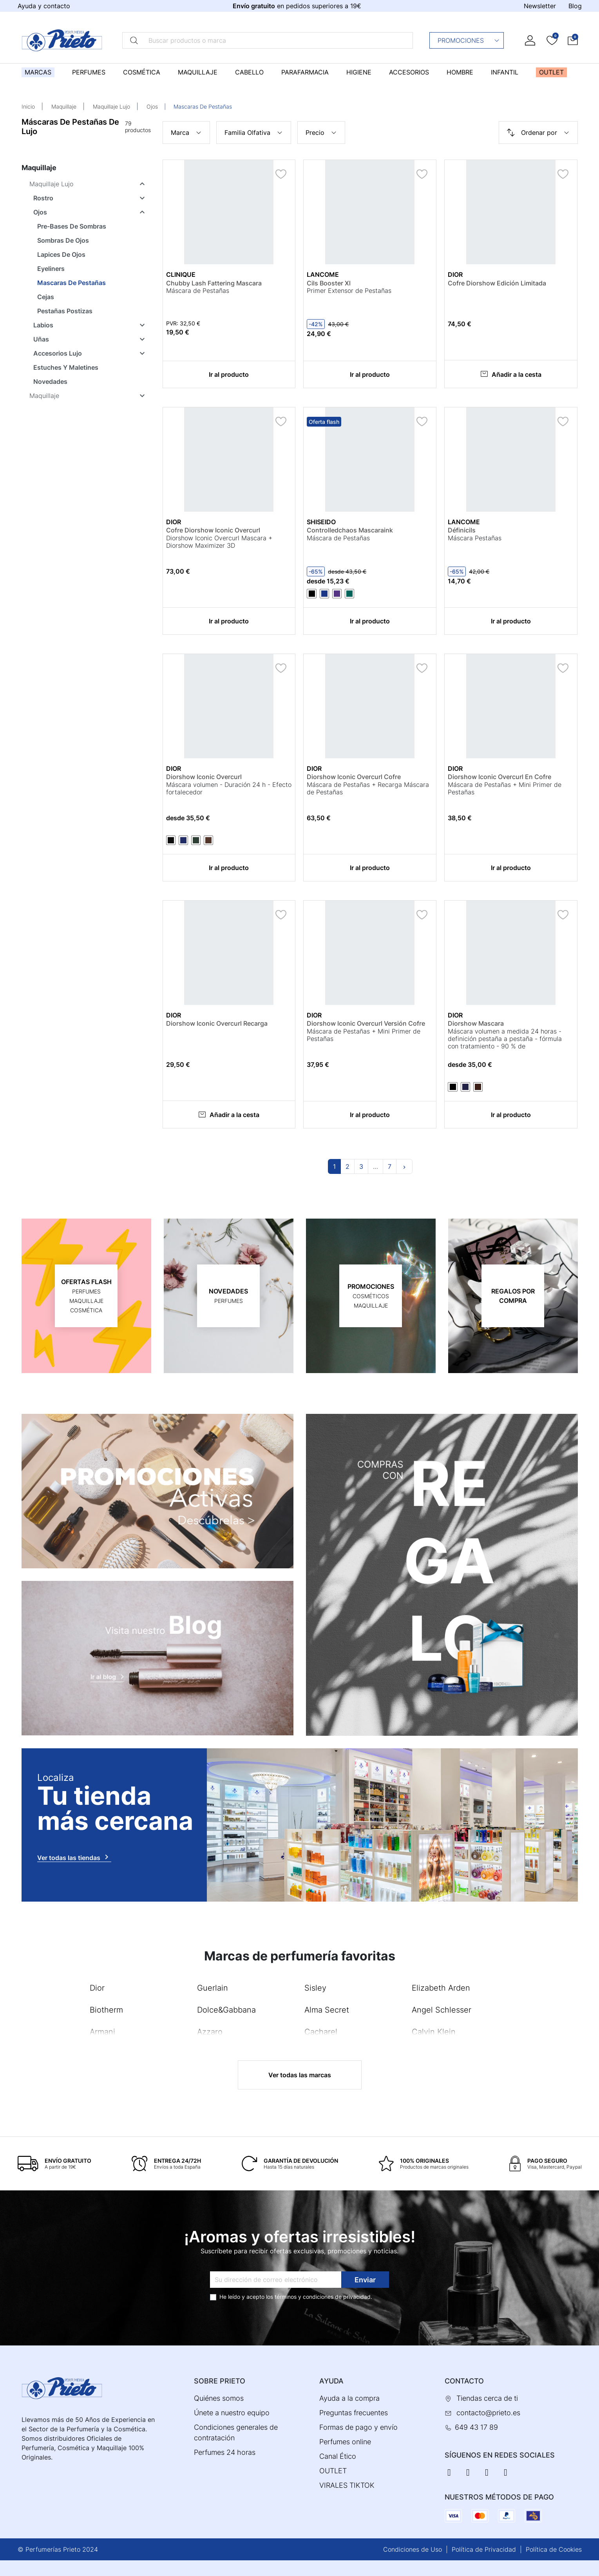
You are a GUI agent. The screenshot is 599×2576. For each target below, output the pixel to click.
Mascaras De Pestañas (71, 283)
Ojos (152, 106)
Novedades (50, 381)
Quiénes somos (219, 2398)
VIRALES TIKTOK (347, 2485)
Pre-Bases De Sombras (71, 226)
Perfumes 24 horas (224, 2452)
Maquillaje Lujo (111, 106)
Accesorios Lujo (57, 353)
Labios (43, 325)
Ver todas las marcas (299, 2075)
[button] (573, 40)
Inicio (28, 106)
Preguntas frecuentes (353, 2413)
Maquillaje (63, 106)
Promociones (469, 40)
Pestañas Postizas (64, 311)
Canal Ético (337, 2456)
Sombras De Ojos (63, 240)
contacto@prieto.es (488, 2413)
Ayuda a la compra (349, 2398)
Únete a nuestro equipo (232, 2413)
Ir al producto (229, 374)
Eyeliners (51, 268)
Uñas (41, 339)
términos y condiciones (304, 2296)
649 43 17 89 (476, 2427)
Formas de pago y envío (358, 2427)
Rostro (43, 198)
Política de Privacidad (484, 2549)
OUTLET (333, 2471)
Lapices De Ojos (61, 254)
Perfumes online (345, 2442)
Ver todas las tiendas (74, 1857)
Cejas (45, 297)
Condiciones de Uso (412, 2549)
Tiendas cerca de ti (487, 2398)
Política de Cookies (554, 2549)
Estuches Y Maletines (65, 367)
